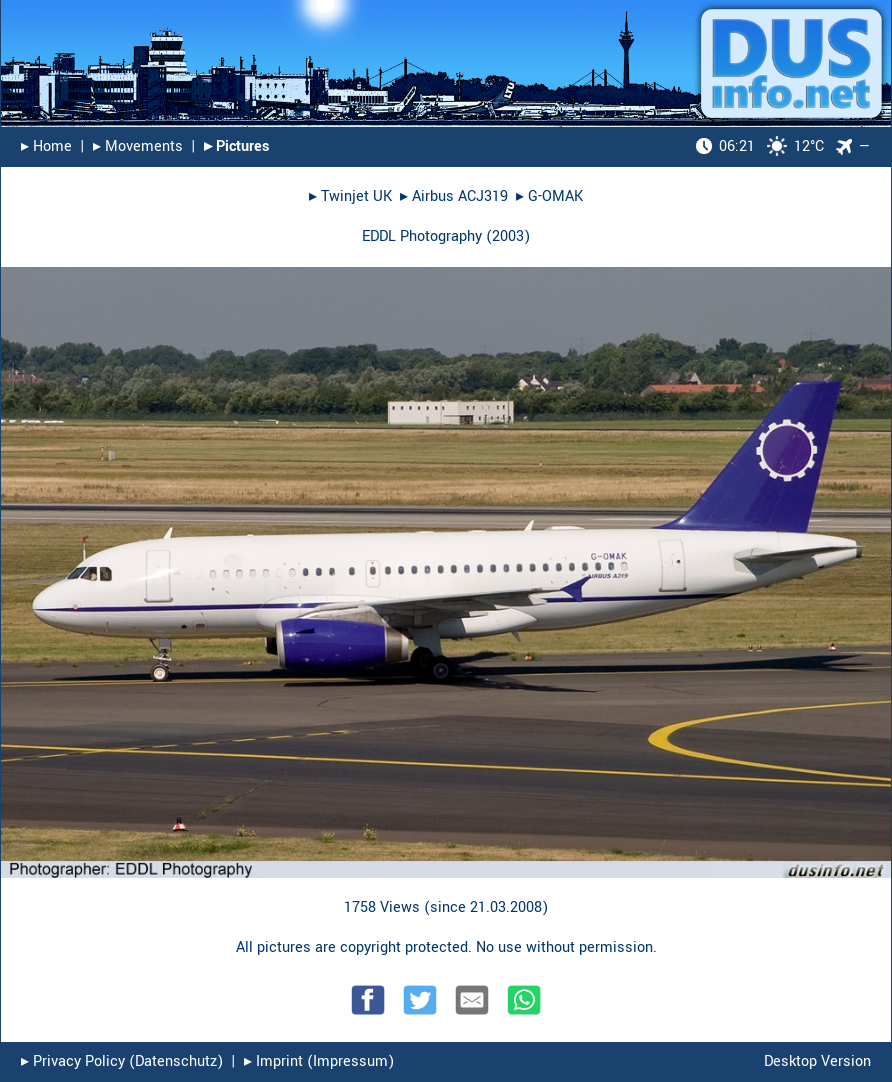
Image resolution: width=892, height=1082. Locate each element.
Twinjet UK (356, 196)
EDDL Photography (422, 236)
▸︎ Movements (138, 146)
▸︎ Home (46, 146)
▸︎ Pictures (236, 146)
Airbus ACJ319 (460, 196)
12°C (760, 146)
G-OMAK (555, 196)
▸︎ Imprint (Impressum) (319, 1061)
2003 (508, 236)
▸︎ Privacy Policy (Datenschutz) (122, 1061)
